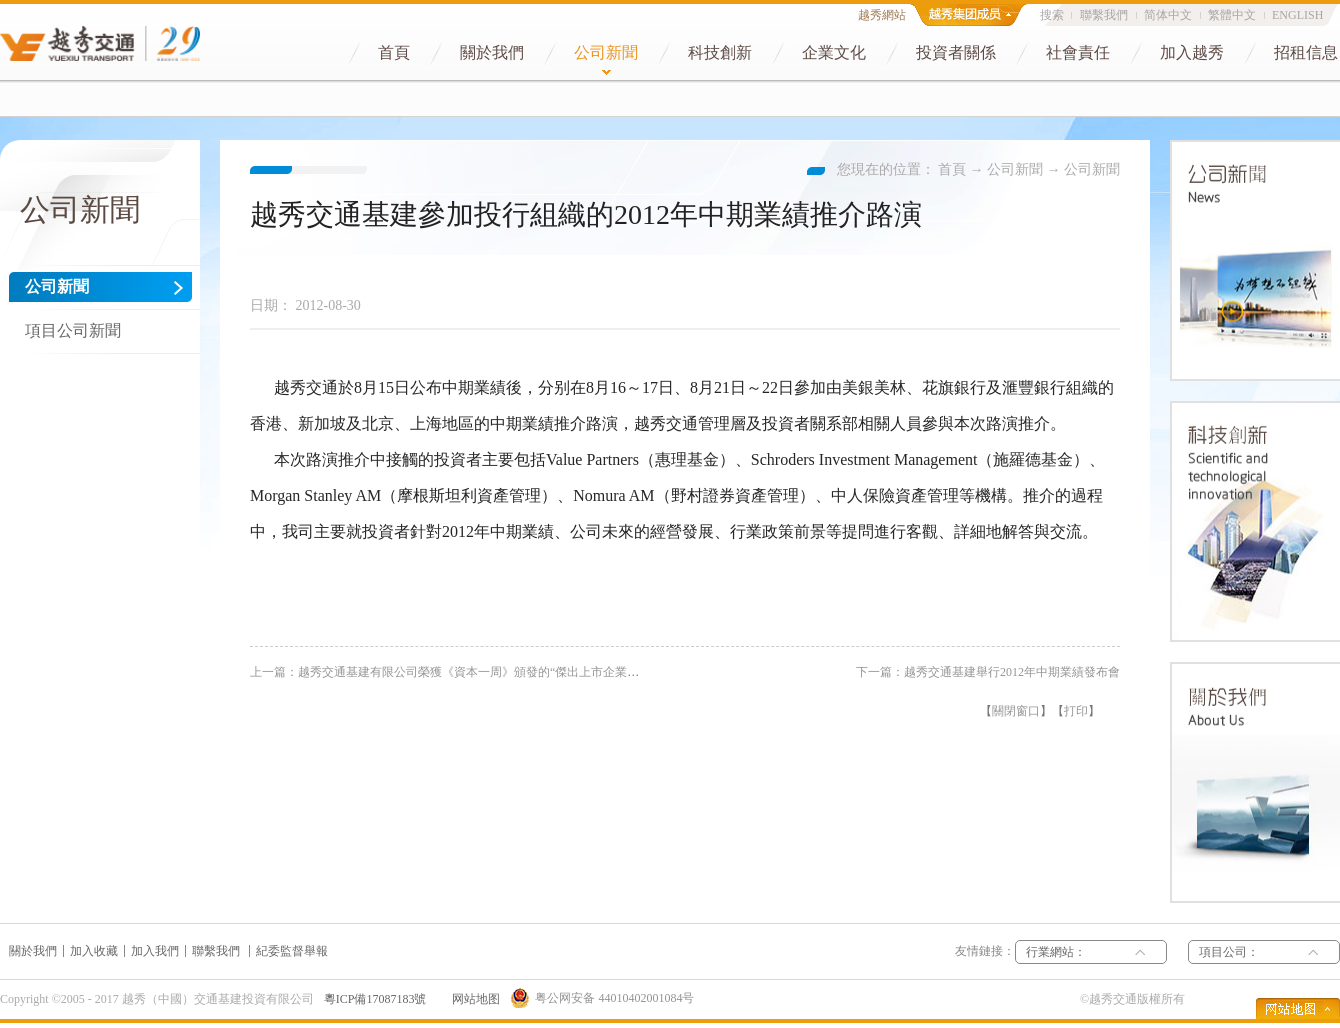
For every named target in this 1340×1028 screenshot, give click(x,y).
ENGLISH (1297, 15)
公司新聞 (1015, 169)
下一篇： (988, 672)
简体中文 (1168, 15)
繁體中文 (1232, 15)
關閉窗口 (1016, 711)
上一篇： (465, 672)
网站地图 (473, 999)
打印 (1076, 711)
